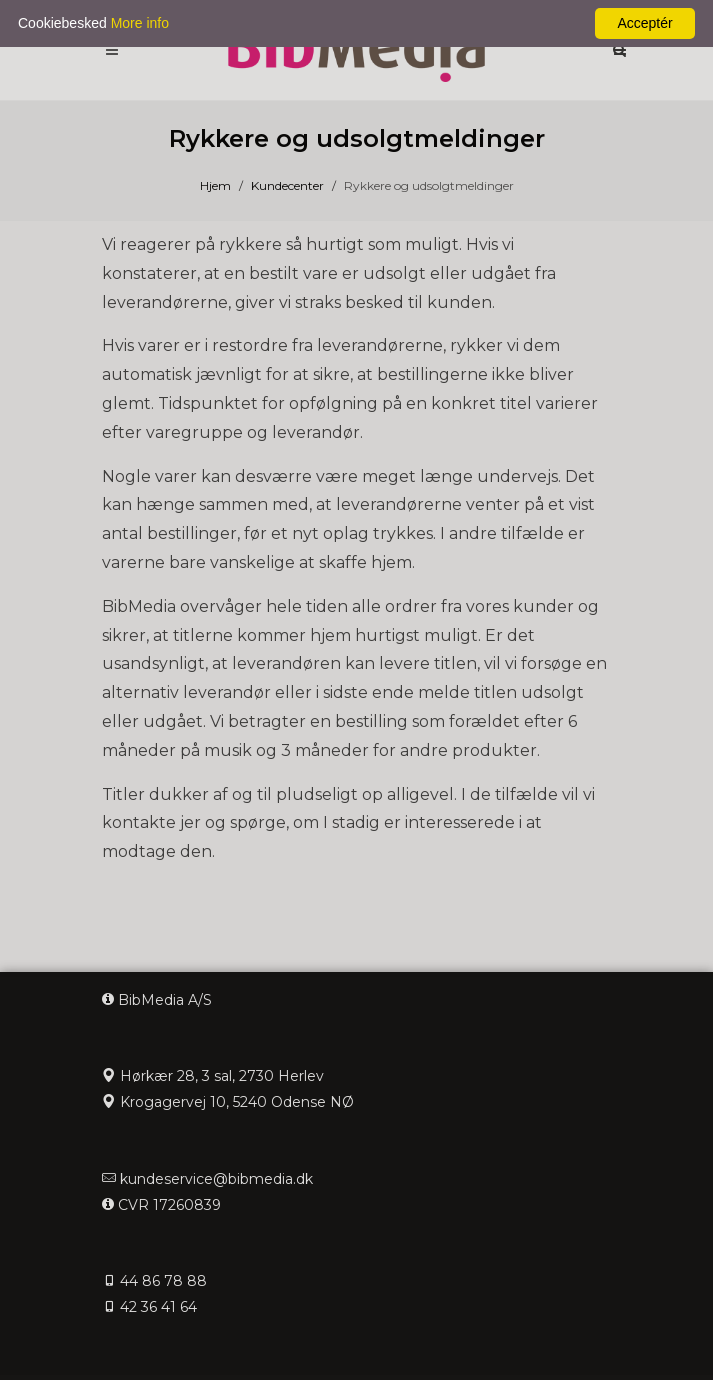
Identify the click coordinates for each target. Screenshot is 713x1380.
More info (140, 23)
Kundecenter (287, 185)
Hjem (215, 185)
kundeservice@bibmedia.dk (216, 1179)
